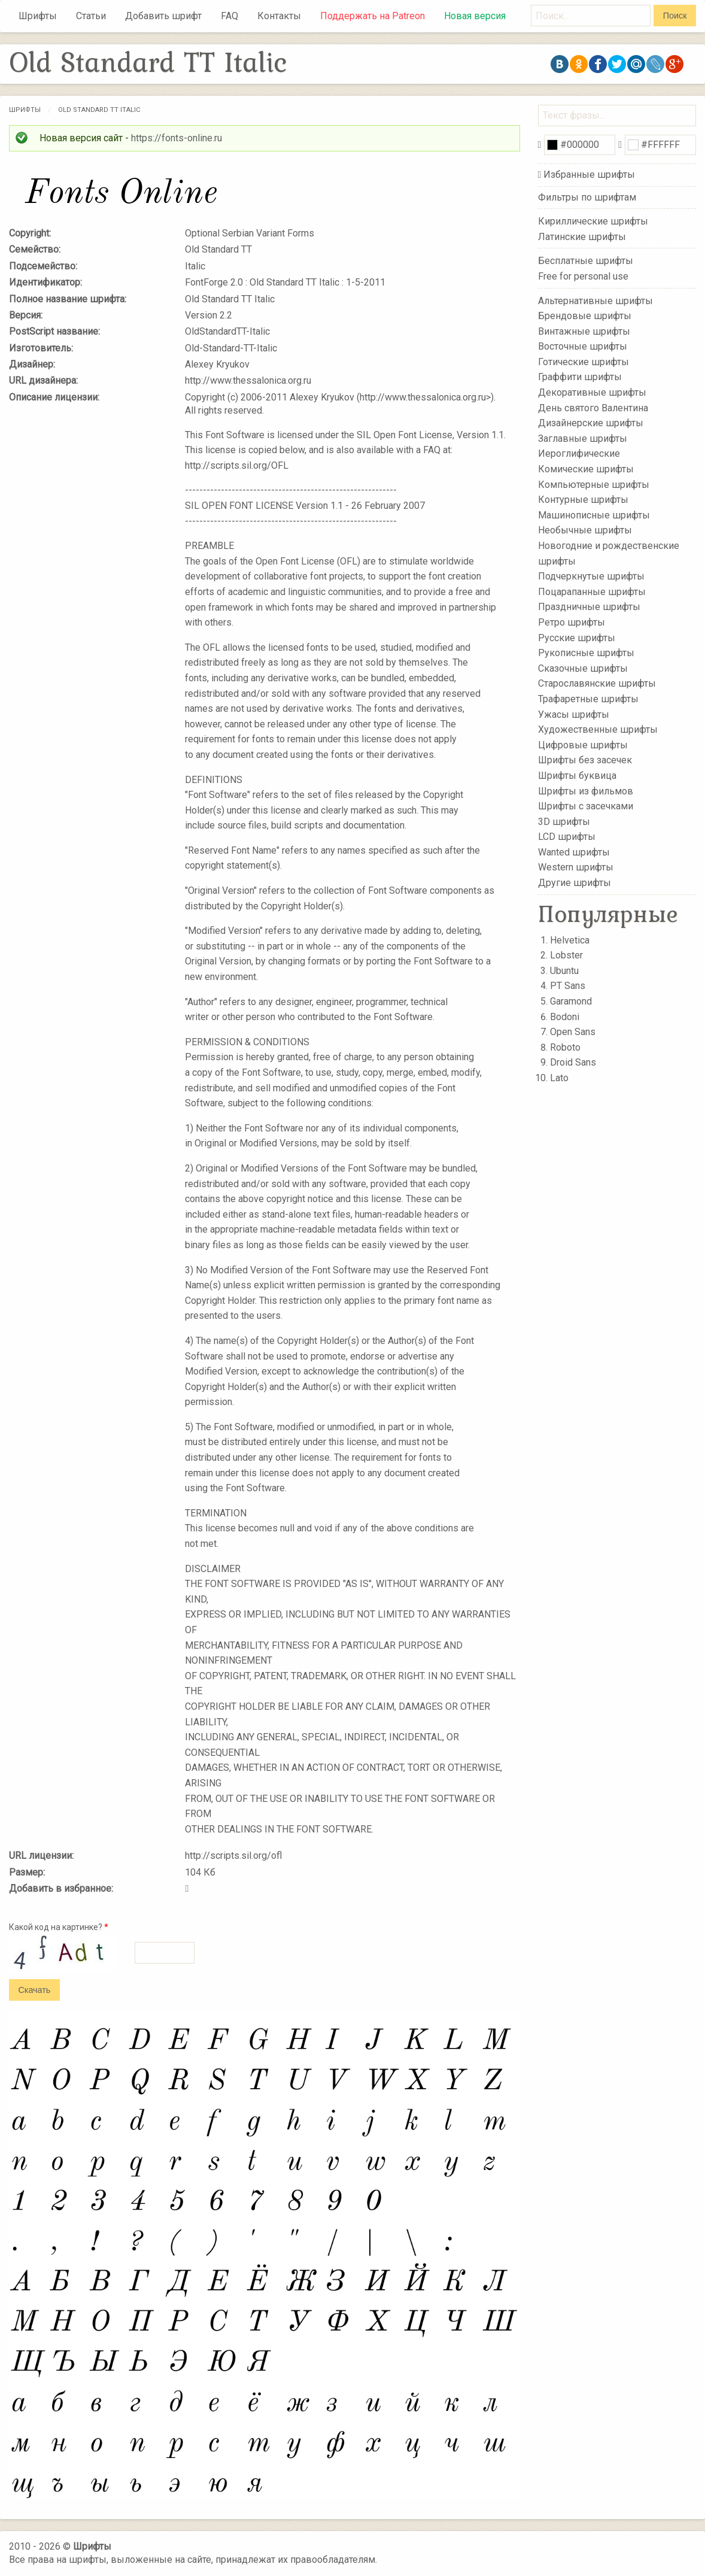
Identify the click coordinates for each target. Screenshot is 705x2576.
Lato (559, 1078)
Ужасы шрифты (573, 714)
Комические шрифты (586, 469)
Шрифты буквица (577, 775)
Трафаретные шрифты (588, 699)
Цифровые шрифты (583, 745)
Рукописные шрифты (586, 653)
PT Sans (567, 985)
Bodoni (564, 1016)
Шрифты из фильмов (585, 790)
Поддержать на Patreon (372, 16)
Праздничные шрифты (589, 606)
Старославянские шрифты (597, 683)
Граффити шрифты (580, 377)
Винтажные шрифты (584, 330)
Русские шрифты (576, 637)
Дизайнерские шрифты (590, 423)
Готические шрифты (583, 362)
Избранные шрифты (589, 174)
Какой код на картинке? (58, 1927)
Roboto (565, 1047)
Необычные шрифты (585, 530)
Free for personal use (583, 276)
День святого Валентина (593, 407)
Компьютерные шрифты (593, 484)
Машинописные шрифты (594, 515)
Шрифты (38, 16)
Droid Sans (573, 1062)
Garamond (571, 1001)
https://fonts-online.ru (176, 138)
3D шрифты (564, 821)
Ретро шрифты (571, 622)
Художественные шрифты (598, 729)
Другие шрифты (574, 882)
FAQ (229, 16)
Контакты (279, 16)
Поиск (675, 15)
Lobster (566, 955)
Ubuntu (564, 970)
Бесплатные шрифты (585, 260)
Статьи (91, 16)
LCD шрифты (566, 836)
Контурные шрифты (583, 499)
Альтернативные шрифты (595, 300)
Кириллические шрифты (593, 221)
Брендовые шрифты (584, 315)
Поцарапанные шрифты (592, 591)
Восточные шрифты (582, 346)
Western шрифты (575, 867)
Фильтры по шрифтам (587, 197)
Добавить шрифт (163, 16)
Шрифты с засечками (585, 806)
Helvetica (569, 940)
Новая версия (475, 16)
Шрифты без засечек (585, 760)
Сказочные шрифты (583, 668)
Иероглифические (579, 453)
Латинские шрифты (582, 236)
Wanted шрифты (574, 852)
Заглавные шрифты (582, 438)
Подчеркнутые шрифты (591, 576)
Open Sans (572, 1031)
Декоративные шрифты (592, 392)
